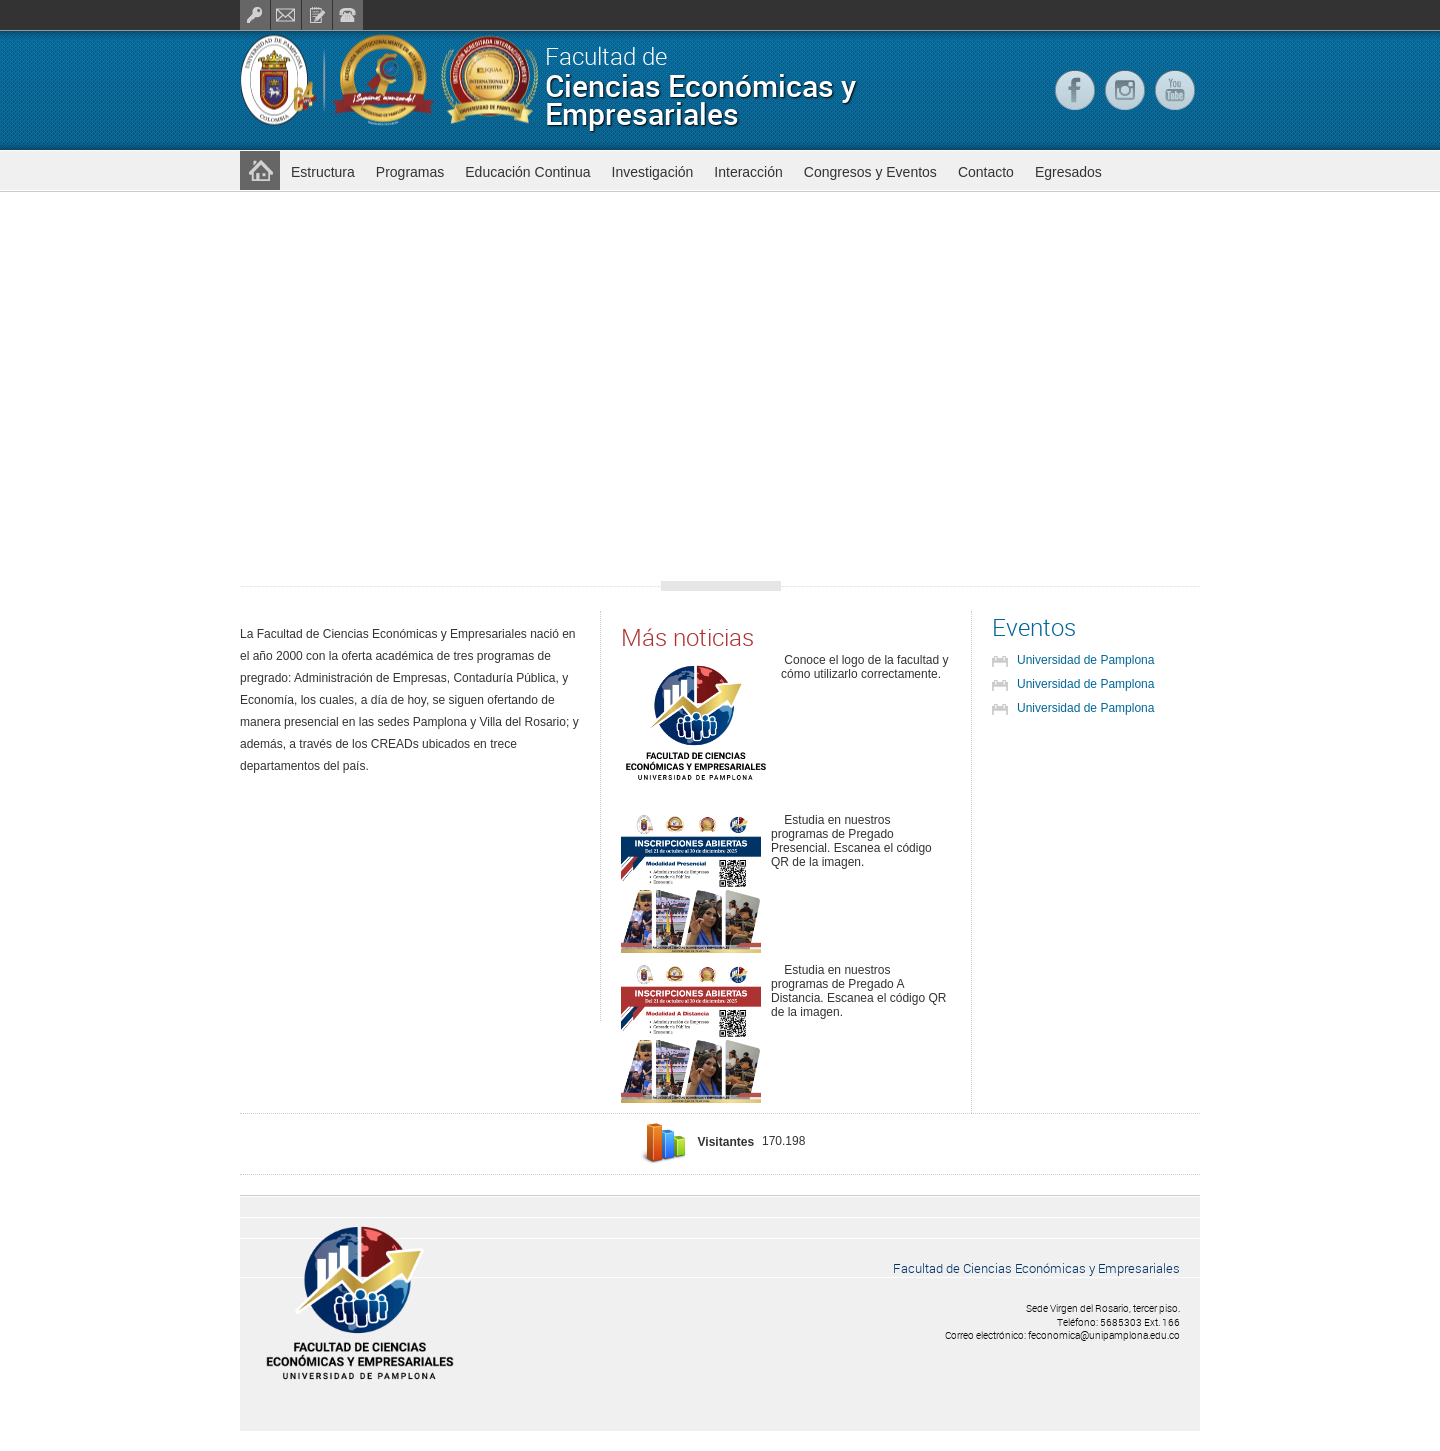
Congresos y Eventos (870, 172)
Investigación (653, 172)
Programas (410, 172)
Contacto (986, 172)
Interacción (748, 172)
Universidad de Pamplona (1085, 660)
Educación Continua (527, 172)
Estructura (323, 172)
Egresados (1068, 172)
